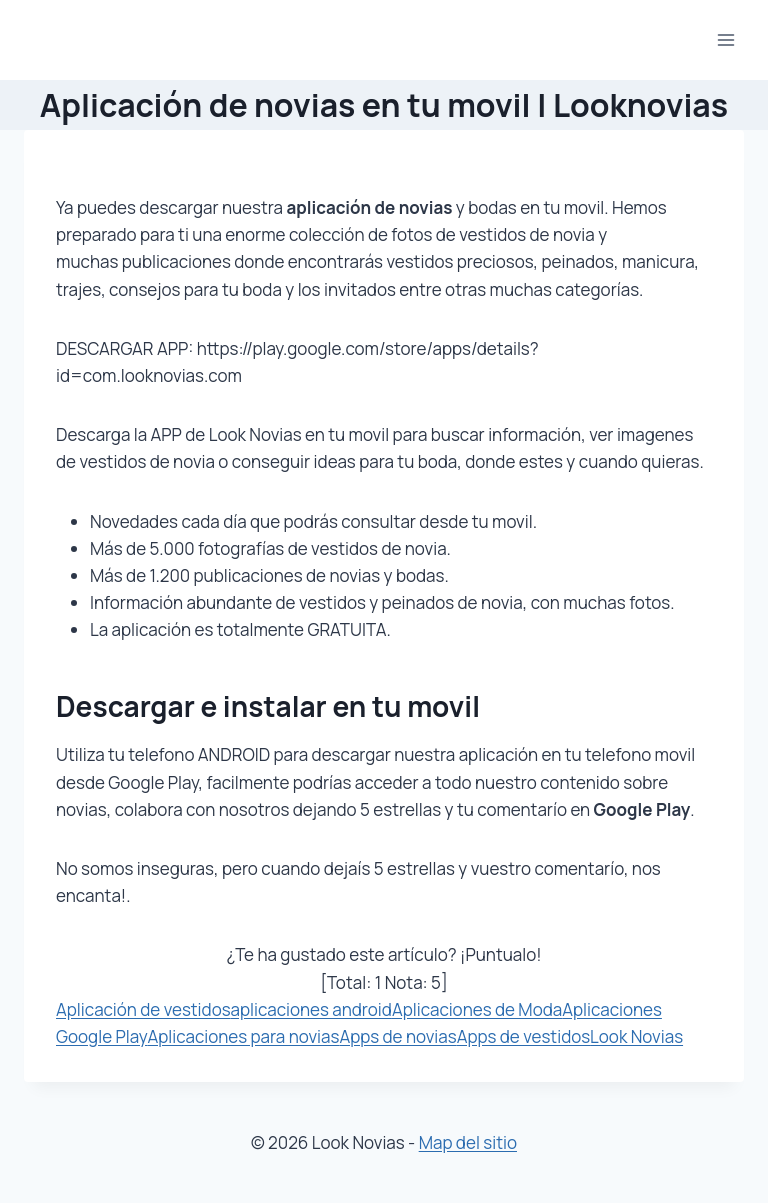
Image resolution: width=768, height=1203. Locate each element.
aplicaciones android (311, 1009)
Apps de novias (397, 1036)
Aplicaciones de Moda (477, 1009)
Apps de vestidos (523, 1036)
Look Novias (636, 1036)
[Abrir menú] (725, 39)
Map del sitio (468, 1142)
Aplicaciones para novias (243, 1036)
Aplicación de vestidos (143, 1009)
